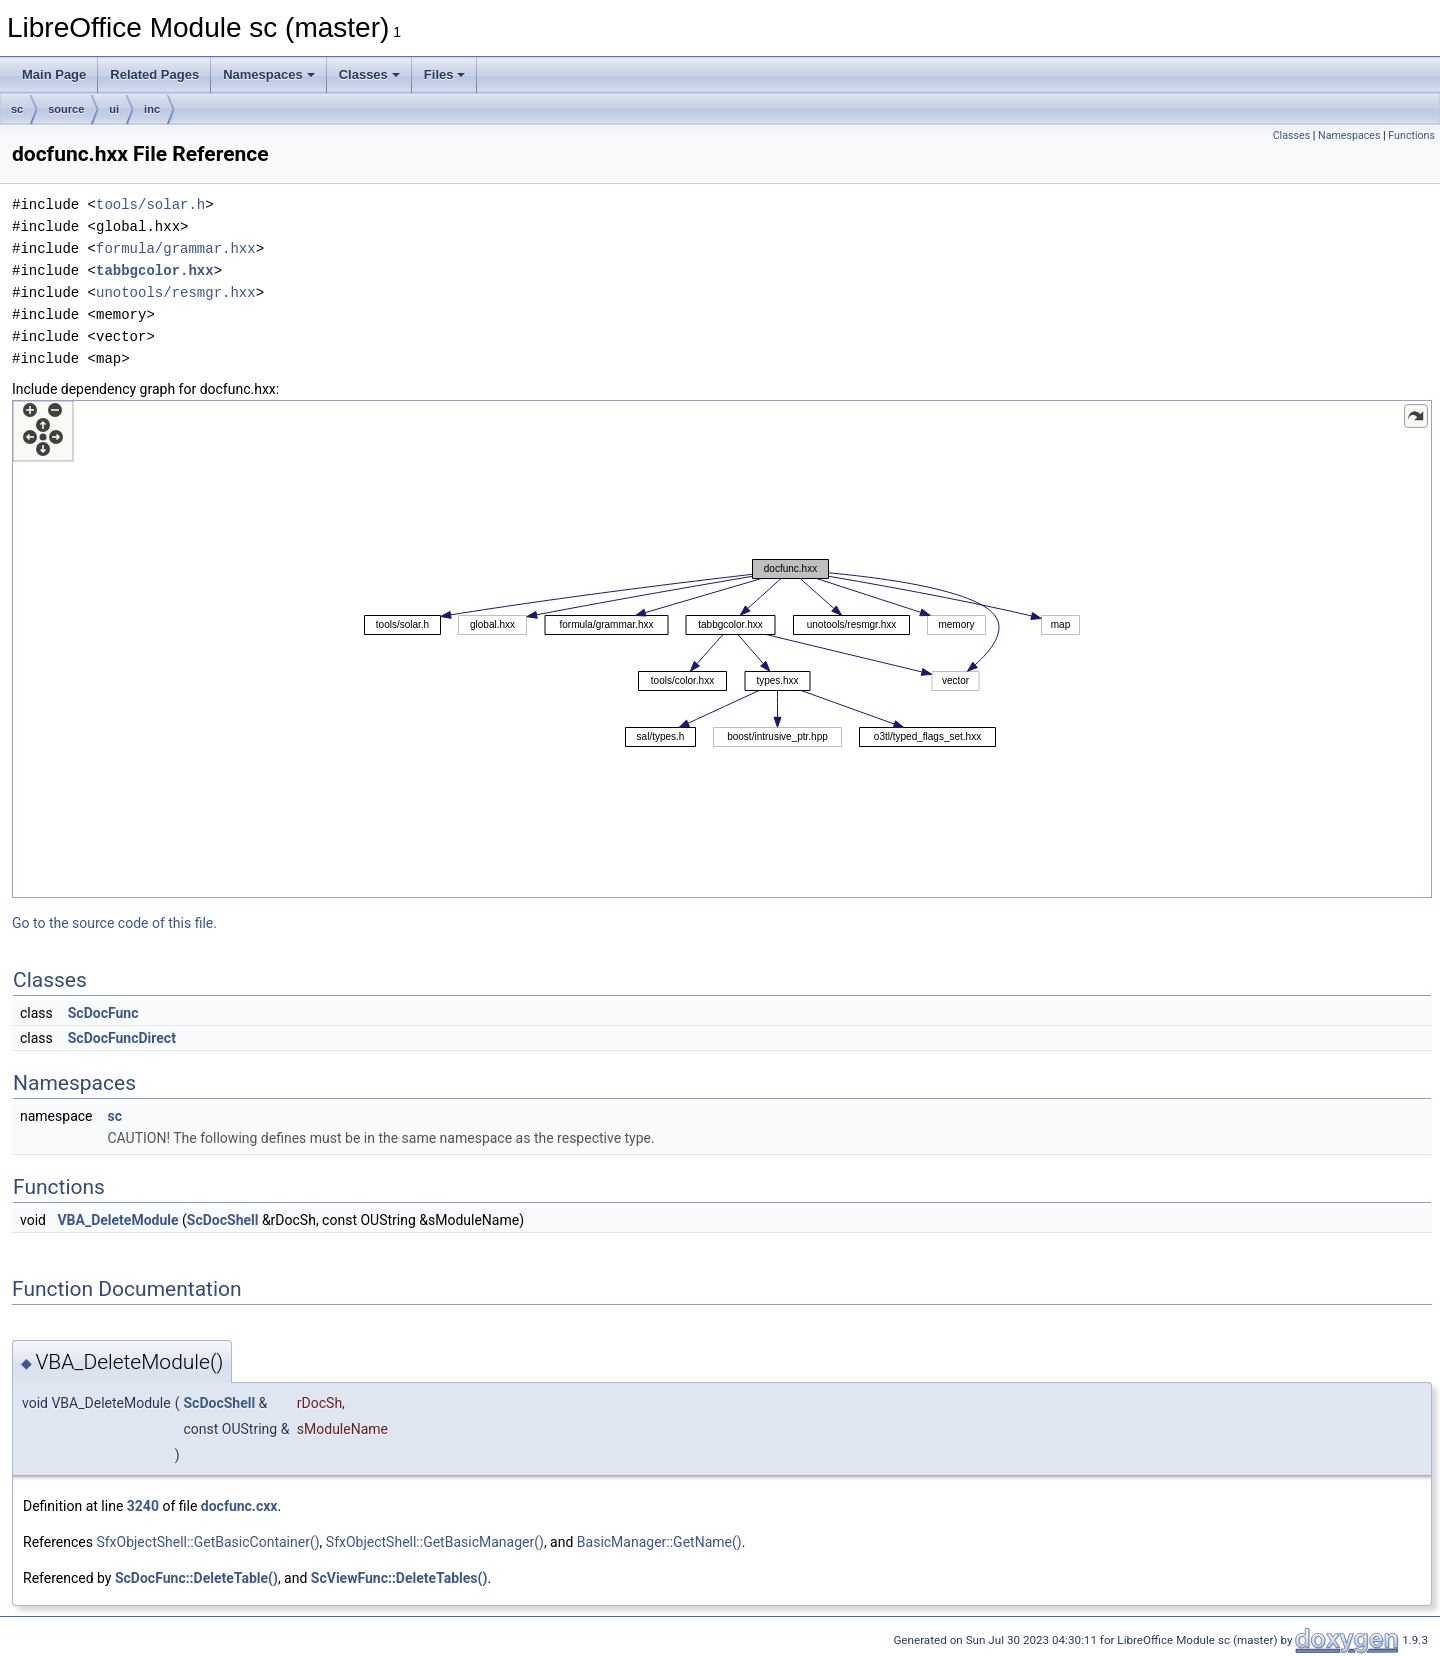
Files (445, 74)
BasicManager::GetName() (659, 1542)
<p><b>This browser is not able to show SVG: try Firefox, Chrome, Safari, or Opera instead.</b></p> (722, 649)
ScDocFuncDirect (122, 1038)
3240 (143, 1506)
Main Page (54, 74)
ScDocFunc (103, 1013)
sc (17, 109)
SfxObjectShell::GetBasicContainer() (207, 1542)
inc (152, 109)
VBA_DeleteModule (117, 1220)
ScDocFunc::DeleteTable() (196, 1578)
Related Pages (154, 74)
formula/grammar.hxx (176, 248)
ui (114, 109)
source (66, 109)
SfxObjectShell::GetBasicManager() (435, 1542)
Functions (1411, 135)
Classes (369, 74)
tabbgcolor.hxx (155, 270)
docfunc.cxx (239, 1506)
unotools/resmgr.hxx (176, 292)
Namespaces (269, 74)
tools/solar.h (150, 204)
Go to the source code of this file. (114, 923)
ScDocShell (223, 1220)
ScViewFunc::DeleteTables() (399, 1578)
